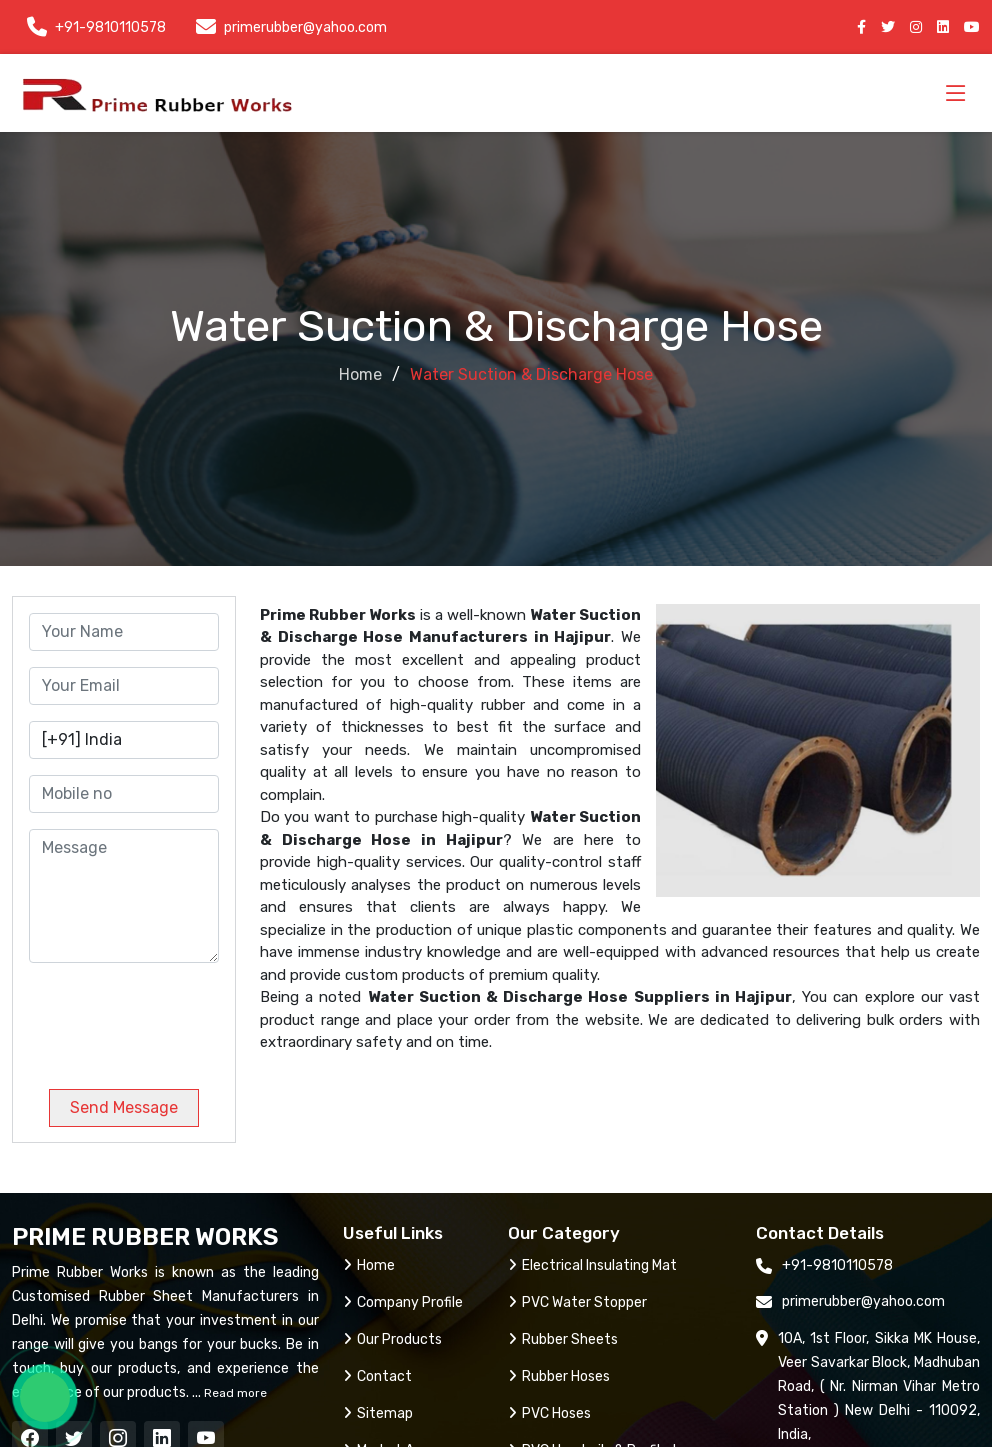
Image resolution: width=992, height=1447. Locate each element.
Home (360, 374)
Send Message (124, 1107)
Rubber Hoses (559, 1376)
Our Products (392, 1339)
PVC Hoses (549, 1413)
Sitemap (378, 1413)
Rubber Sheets (563, 1339)
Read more (234, 1393)
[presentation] (165, 1018)
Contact (377, 1376)
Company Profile (403, 1302)
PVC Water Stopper (577, 1302)
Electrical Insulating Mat (592, 1265)
